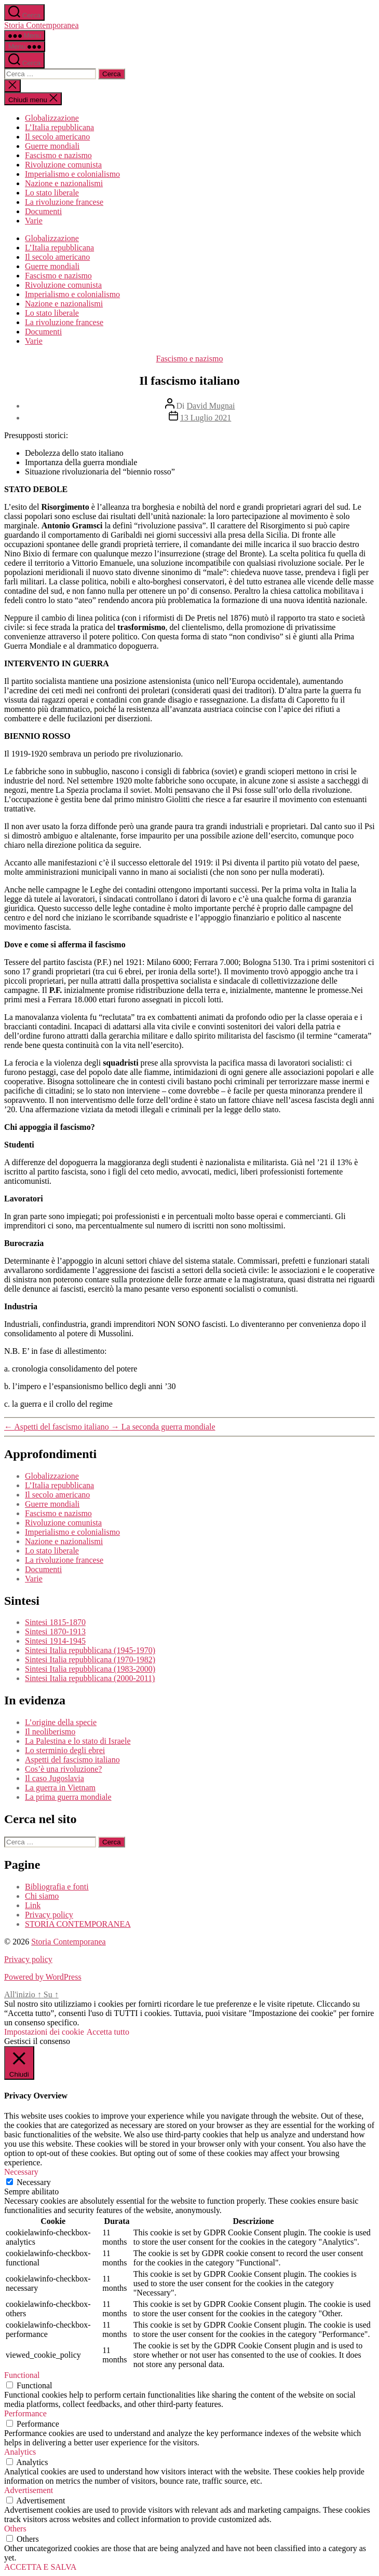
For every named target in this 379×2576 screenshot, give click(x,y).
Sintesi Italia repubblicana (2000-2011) (90, 1678)
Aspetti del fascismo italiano (72, 1759)
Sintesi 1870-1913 (55, 1631)
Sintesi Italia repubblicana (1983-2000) (90, 1668)
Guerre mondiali (52, 146)
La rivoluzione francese (64, 202)
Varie (34, 220)
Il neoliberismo (50, 1731)
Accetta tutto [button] (108, 2031)
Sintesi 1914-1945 (55, 1640)
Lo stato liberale (52, 192)
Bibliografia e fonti (57, 1886)
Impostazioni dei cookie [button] (44, 2031)
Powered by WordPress (43, 1976)
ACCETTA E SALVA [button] (40, 2567)
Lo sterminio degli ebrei (65, 1750)
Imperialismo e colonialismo (72, 174)
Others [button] (15, 2528)
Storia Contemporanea (41, 25)
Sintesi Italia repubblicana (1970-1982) (90, 1659)
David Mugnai (211, 405)
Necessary (34, 2182)
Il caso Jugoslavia (54, 1778)
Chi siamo (42, 1896)
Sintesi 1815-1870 (55, 1622)
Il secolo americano (57, 136)
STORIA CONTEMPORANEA (78, 1924)
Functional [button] (21, 2375)
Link (32, 1905)
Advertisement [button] (28, 2490)
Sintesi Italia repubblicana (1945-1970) (90, 1650)
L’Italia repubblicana (59, 127)
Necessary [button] (21, 2171)
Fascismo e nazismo (58, 155)
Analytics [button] (20, 2451)
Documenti (43, 211)
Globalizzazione (52, 118)
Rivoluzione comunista (63, 164)
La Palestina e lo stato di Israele (77, 1741)
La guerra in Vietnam (60, 1787)
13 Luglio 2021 (206, 417)
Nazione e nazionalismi (64, 183)
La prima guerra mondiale (68, 1797)
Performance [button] (25, 2413)
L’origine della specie (61, 1722)
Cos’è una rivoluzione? (63, 1769)
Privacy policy (49, 1914)
